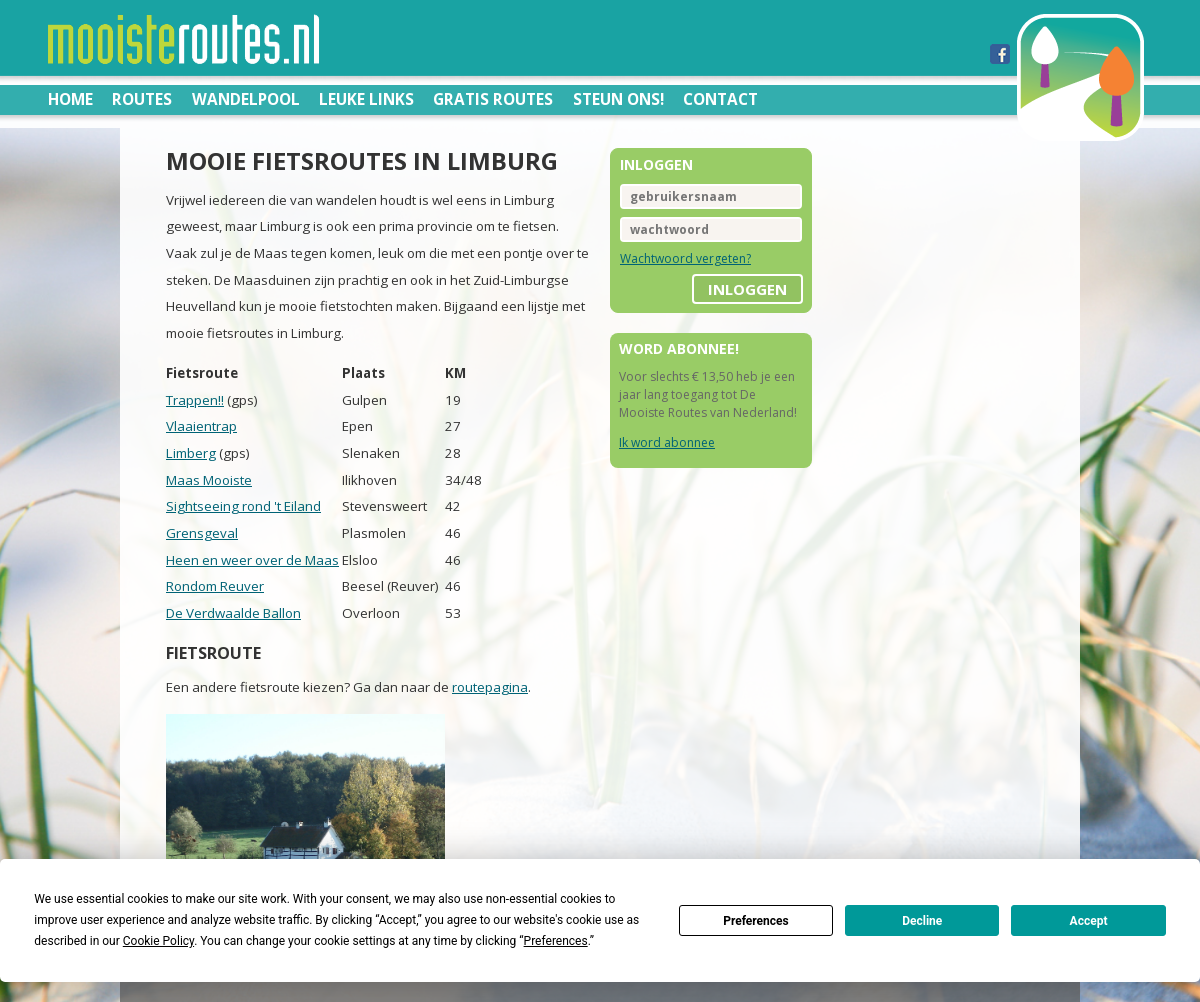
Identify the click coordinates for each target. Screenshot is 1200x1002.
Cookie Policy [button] (158, 941)
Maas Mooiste (209, 480)
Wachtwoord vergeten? (685, 258)
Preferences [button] (556, 941)
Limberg (191, 453)
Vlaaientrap (201, 426)
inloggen (747, 289)
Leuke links (366, 99)
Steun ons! (618, 99)
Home (70, 99)
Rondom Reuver (215, 586)
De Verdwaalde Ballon (233, 613)
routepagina (490, 687)
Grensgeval (202, 533)
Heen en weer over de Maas (252, 560)
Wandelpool (246, 99)
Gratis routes (493, 99)
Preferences (756, 921)
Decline (922, 921)
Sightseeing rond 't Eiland (243, 506)
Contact (720, 99)
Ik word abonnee (667, 442)
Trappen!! (195, 400)
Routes (142, 99)
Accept (1089, 921)
